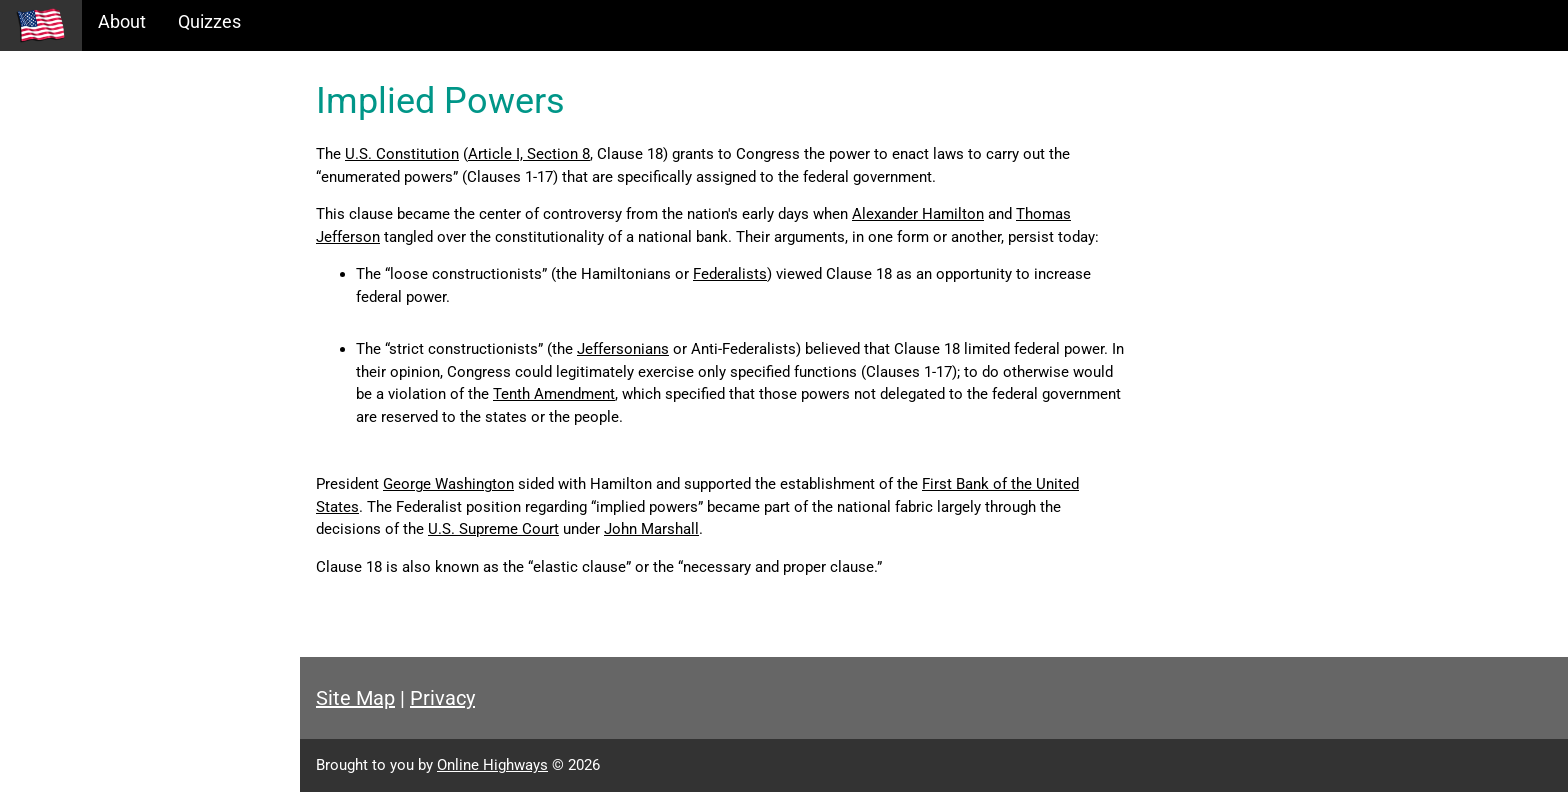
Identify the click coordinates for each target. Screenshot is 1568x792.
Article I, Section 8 (529, 154)
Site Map (355, 698)
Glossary (50, 259)
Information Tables (91, 173)
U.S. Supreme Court (493, 529)
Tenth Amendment (554, 394)
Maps (38, 216)
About (122, 21)
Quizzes (209, 21)
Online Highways (492, 765)
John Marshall (651, 529)
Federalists (730, 274)
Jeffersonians (623, 349)
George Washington (448, 484)
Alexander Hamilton (918, 214)
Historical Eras (73, 130)
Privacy (442, 698)
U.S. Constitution (402, 154)
